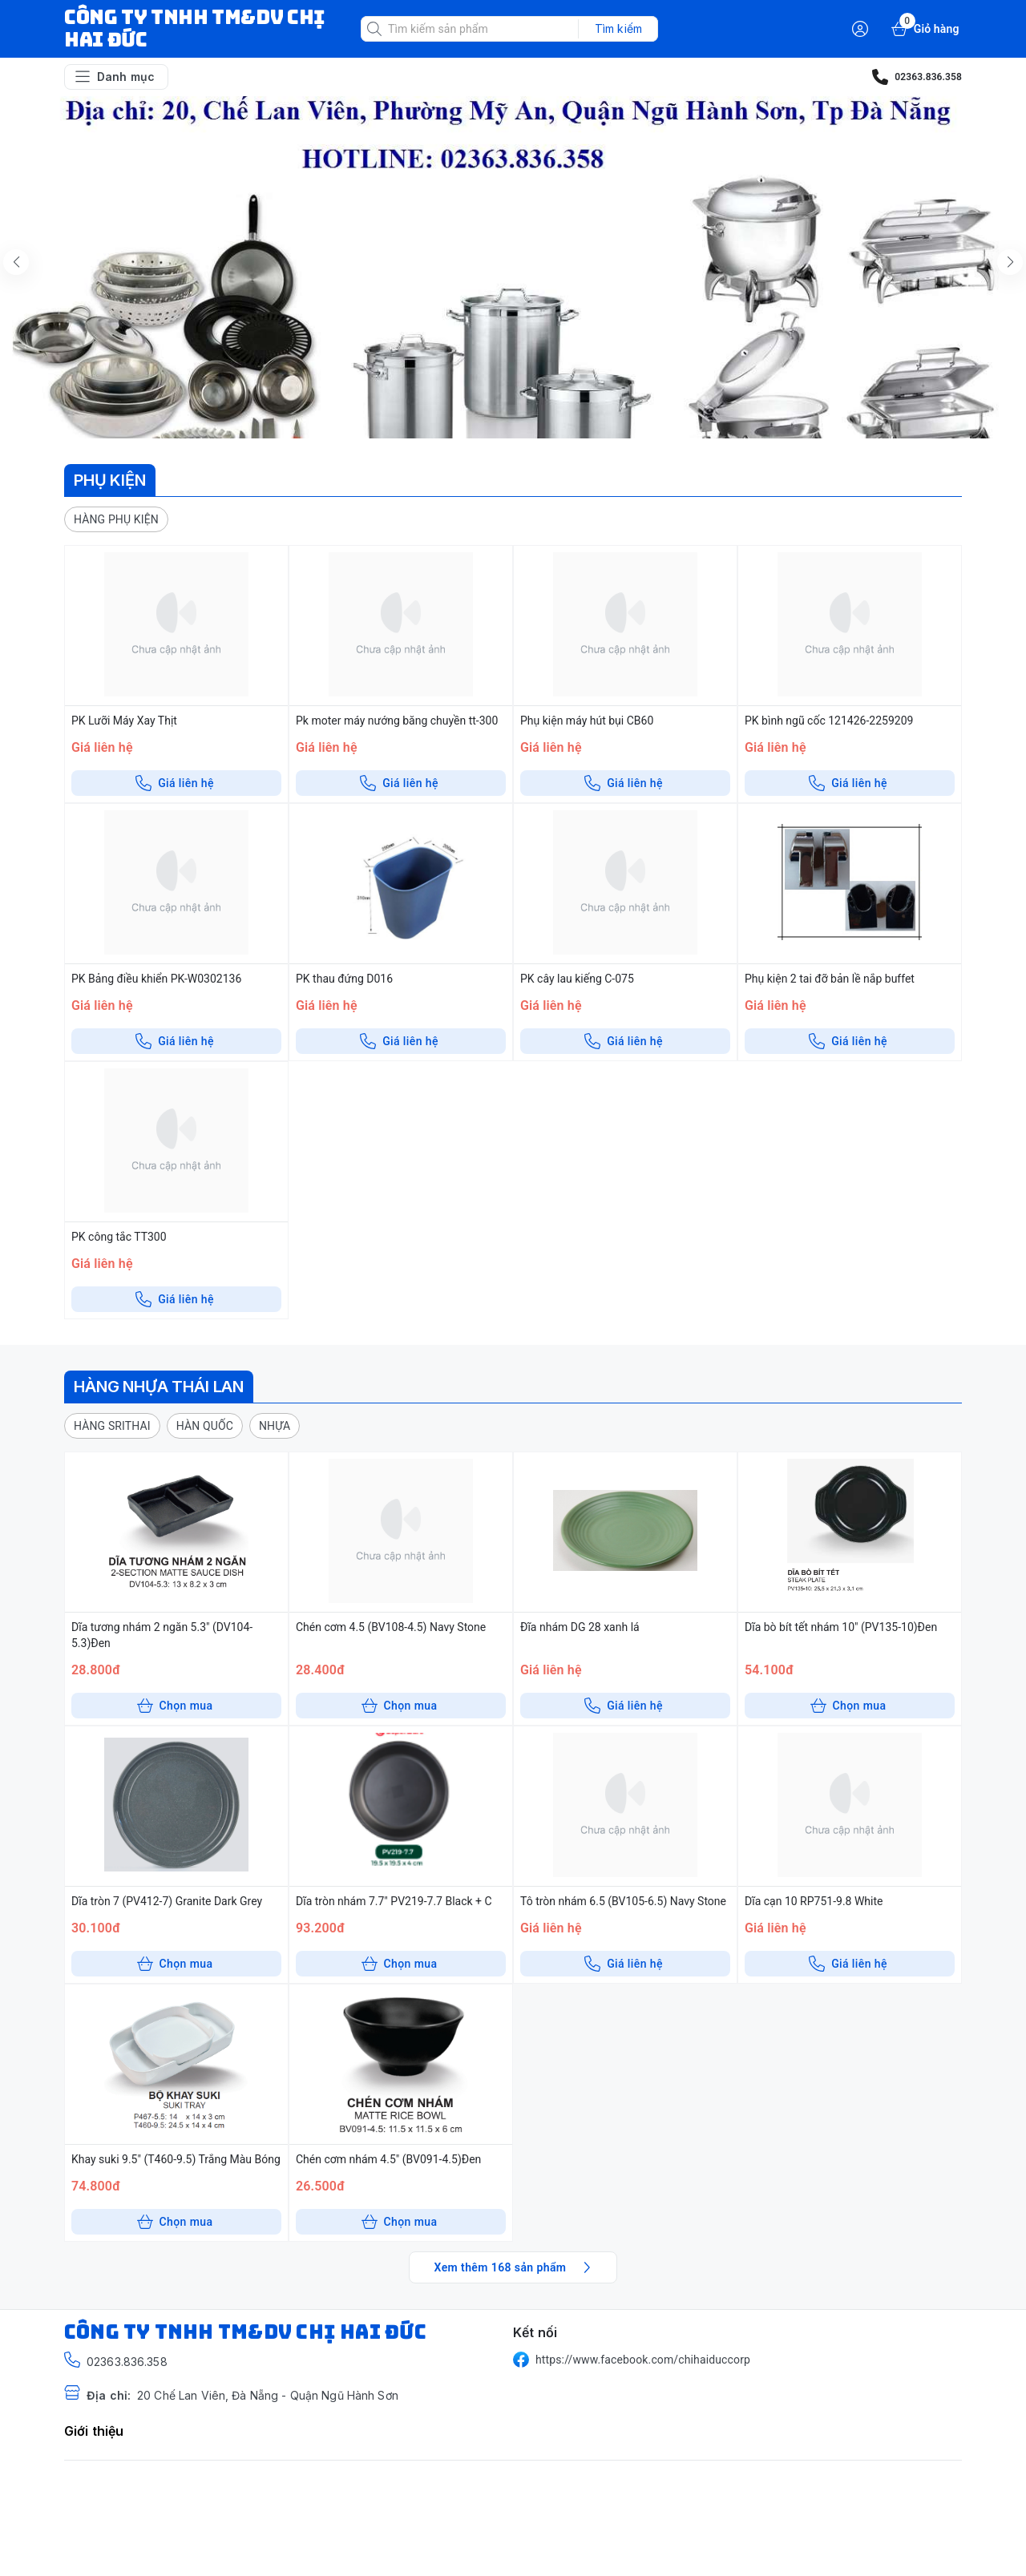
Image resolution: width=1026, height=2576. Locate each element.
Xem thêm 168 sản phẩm (515, 2267)
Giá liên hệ (174, 783)
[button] (116, 519)
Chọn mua (175, 1706)
